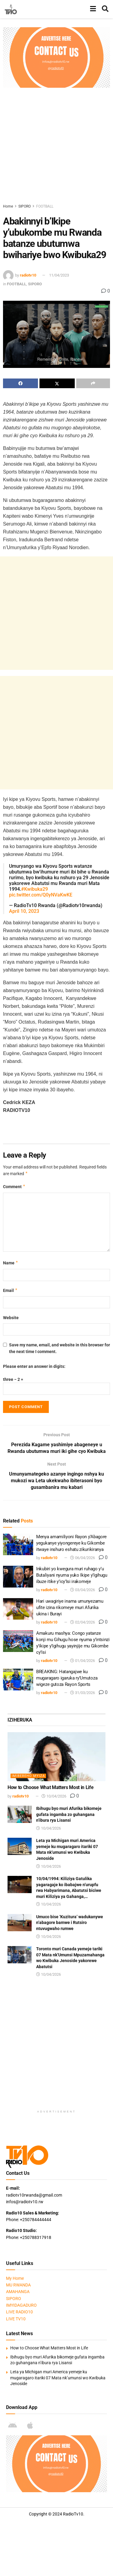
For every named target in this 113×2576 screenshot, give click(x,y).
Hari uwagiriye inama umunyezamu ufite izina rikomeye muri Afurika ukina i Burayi (69, 1607)
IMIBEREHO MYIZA (28, 1776)
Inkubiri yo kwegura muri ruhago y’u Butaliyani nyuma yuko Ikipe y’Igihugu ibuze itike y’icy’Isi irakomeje (71, 1575)
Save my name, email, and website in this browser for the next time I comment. (59, 1348)
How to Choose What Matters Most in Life (51, 1787)
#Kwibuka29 (34, 889)
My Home (15, 2278)
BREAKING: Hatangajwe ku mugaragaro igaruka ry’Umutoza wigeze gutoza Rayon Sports (66, 1678)
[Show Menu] (93, 9)
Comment (14, 1186)
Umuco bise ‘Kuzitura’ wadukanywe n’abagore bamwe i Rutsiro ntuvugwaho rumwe (69, 1922)
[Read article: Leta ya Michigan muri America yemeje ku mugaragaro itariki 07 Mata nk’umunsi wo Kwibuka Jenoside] (20, 1846)
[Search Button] (105, 9)
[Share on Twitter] (56, 383)
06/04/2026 (82, 1557)
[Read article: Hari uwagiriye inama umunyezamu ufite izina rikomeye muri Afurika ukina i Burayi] (18, 1609)
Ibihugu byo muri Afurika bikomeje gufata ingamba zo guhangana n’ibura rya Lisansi (69, 1814)
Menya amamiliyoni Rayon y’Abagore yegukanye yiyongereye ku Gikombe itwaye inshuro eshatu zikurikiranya (71, 1543)
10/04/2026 (54, 1796)
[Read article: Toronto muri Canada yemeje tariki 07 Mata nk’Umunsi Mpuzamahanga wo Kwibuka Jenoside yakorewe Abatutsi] (20, 1954)
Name (10, 1263)
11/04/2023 (59, 275)
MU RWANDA (18, 2285)
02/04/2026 (82, 1622)
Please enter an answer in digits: (34, 1366)
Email (10, 1290)
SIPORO (24, 206)
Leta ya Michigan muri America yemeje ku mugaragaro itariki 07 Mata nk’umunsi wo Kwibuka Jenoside (57, 2377)
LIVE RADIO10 (19, 2312)
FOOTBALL (44, 206)
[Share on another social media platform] (93, 383)
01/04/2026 (82, 1660)
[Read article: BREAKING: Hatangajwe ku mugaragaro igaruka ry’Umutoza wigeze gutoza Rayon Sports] (18, 1679)
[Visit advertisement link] (56, 57)
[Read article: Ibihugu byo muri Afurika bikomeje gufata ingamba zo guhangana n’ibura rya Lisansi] (20, 1814)
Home (8, 206)
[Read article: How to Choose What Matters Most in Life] (56, 1756)
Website (11, 1317)
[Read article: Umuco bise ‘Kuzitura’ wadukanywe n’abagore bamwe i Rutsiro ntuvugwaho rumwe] (20, 1922)
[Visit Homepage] (11, 9)
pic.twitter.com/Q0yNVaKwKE (40, 895)
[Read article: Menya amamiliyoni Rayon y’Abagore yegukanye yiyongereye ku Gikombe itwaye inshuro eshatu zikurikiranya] (18, 1544)
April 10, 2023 (24, 911)
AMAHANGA (18, 2291)
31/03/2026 (82, 1692)
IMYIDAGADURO (21, 2305)
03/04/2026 (82, 1590)
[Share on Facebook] (20, 383)
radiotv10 (28, 275)
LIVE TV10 (16, 2318)
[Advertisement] (56, 144)
